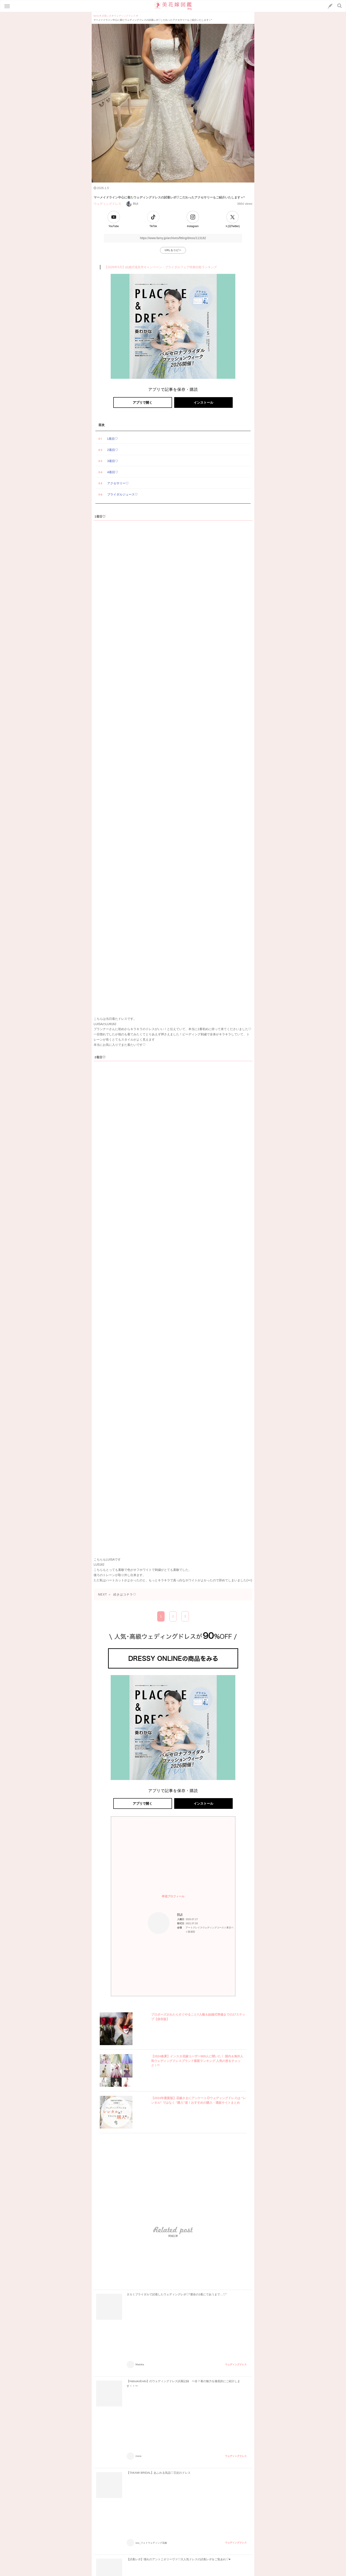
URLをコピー (173, 250)
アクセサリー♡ (118, 483)
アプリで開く (142, 402)
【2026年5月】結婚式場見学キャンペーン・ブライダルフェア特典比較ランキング (161, 267)
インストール (203, 402)
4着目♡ (112, 472)
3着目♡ (112, 461)
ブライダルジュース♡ (122, 494)
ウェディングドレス (107, 203)
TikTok (153, 226)
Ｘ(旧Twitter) (232, 226)
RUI (132, 203)
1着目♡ (112, 438)
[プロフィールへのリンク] (158, 1923)
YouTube (113, 226)
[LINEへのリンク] (330, 6)
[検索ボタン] (339, 6)
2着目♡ (112, 450)
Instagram (192, 226)
